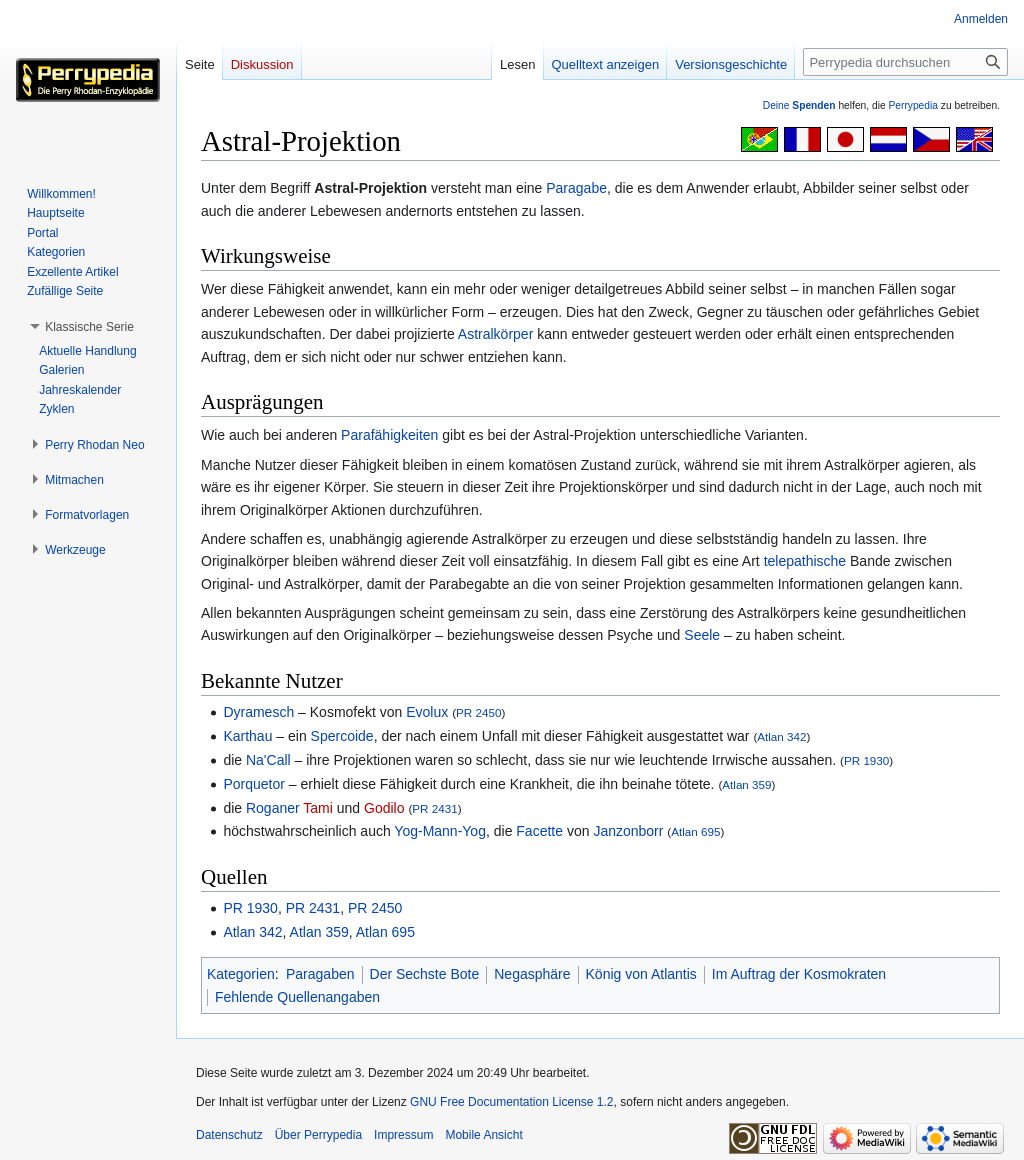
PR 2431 (434, 808)
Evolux (427, 712)
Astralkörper (495, 334)
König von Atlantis (641, 974)
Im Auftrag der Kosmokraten (799, 974)
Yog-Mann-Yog (440, 831)
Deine (799, 105)
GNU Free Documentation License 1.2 (511, 1102)
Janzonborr (628, 831)
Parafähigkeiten (389, 435)
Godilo (384, 808)
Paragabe (576, 188)
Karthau (247, 736)
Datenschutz (229, 1135)
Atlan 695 (695, 831)
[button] (89, 327)
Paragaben (320, 974)
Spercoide (342, 736)
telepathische (805, 561)
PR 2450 (478, 712)
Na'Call (268, 760)
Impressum (403, 1135)
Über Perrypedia (318, 1135)
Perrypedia (913, 105)
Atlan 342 (781, 736)
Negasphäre (532, 974)
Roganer (273, 808)
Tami (318, 808)
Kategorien (241, 974)
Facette (539, 831)
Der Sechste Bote (425, 974)
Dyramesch (258, 712)
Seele (702, 635)
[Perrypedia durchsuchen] (905, 62)
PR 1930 (866, 760)
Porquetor (253, 784)
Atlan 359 (746, 784)
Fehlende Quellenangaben (297, 997)
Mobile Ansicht (483, 1135)
